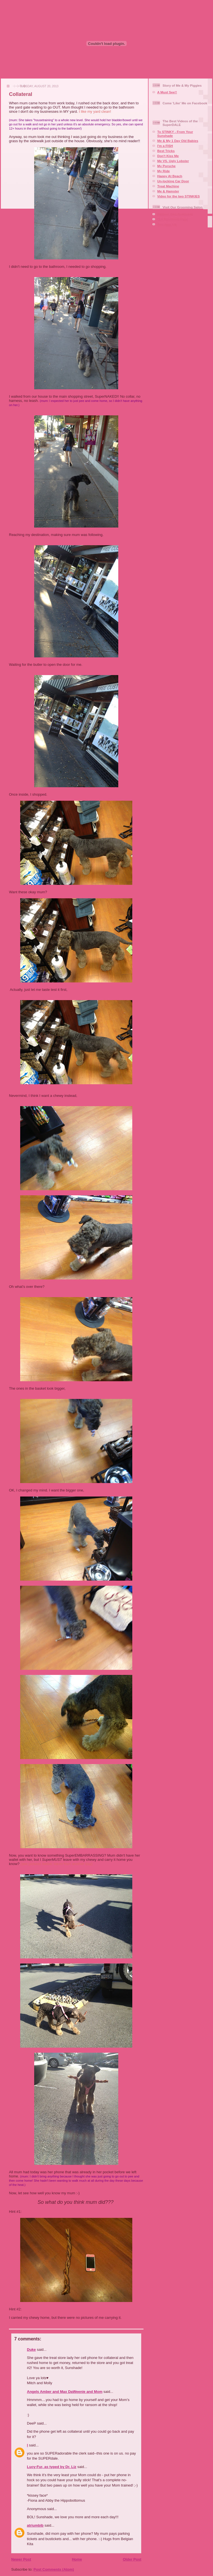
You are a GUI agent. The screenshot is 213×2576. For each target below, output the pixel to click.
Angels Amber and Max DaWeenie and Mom (64, 2391)
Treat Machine (168, 186)
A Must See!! (167, 92)
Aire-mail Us (166, 224)
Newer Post (21, 2559)
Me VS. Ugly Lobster (173, 161)
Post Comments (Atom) (54, 2569)
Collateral (20, 94)
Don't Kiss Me (168, 156)
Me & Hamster (168, 191)
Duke (31, 2349)
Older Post (132, 2559)
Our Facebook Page (172, 219)
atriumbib (35, 2525)
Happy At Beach (169, 176)
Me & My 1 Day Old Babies (177, 140)
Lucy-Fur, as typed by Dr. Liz (51, 2467)
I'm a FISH (165, 146)
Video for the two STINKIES (178, 196)
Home (77, 2559)
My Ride (163, 171)
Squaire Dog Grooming (175, 214)
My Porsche (166, 166)
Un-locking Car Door (173, 181)
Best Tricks (166, 151)
